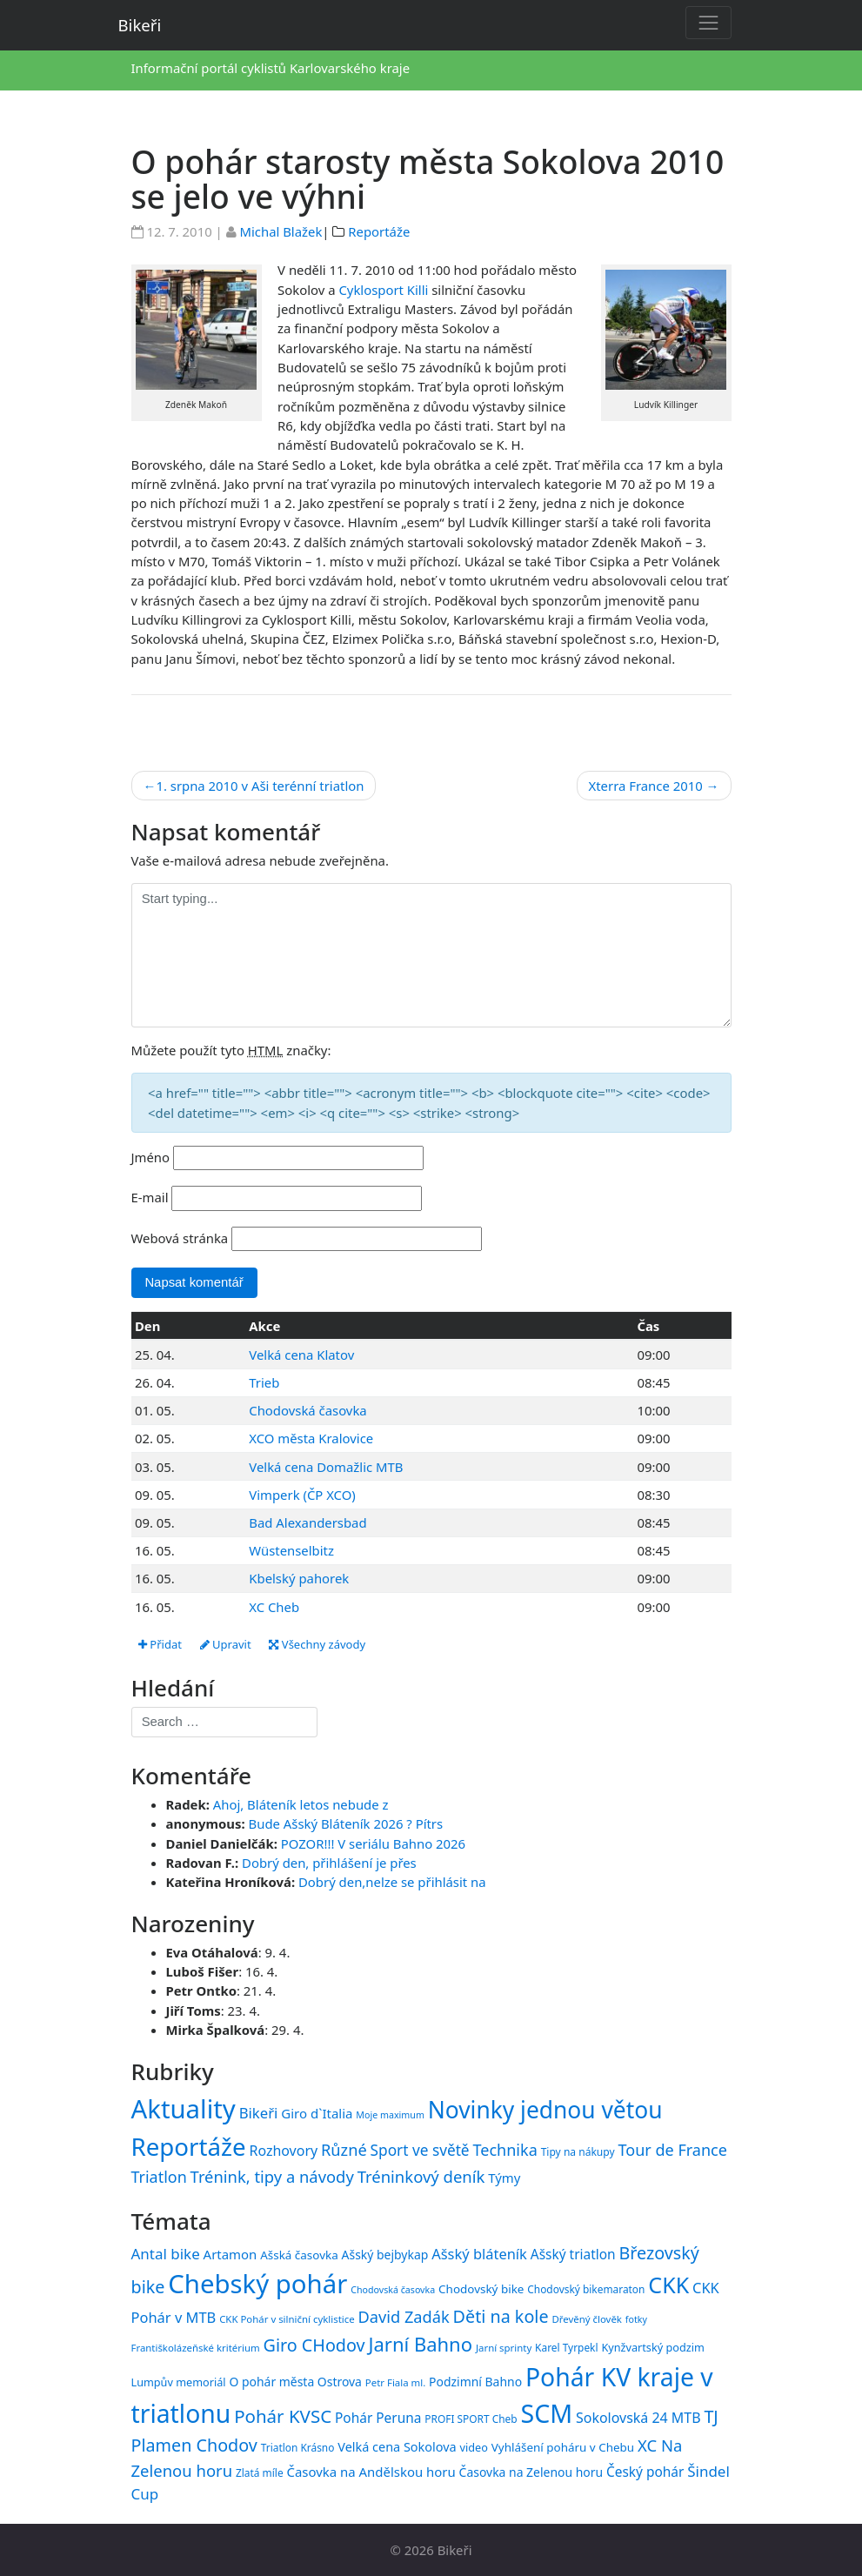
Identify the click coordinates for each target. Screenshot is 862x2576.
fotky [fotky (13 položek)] (636, 2319)
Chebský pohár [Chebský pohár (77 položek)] (257, 2283)
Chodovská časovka (307, 1410)
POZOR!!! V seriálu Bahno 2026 (373, 1843)
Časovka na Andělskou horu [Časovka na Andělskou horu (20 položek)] (371, 2471)
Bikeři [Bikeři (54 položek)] (258, 2113)
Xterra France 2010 (646, 785)
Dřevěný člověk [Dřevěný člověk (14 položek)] (586, 2318)
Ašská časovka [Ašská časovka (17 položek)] (299, 2255)
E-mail (150, 1197)
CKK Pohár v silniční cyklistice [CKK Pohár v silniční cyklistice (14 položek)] (286, 2318)
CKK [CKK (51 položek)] (668, 2284)
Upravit (225, 1644)
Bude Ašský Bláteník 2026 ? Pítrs (346, 1823)
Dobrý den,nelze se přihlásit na (392, 1881)
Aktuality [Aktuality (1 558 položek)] (183, 2108)
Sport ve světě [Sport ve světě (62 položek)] (420, 2150)
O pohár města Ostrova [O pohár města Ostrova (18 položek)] (295, 2381)
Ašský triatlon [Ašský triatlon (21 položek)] (573, 2254)
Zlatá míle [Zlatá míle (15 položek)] (260, 2472)
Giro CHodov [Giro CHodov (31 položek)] (314, 2345)
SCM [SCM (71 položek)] (547, 2413)
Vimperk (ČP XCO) (302, 1494)
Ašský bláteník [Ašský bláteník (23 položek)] (479, 2254)
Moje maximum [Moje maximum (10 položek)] (390, 2115)
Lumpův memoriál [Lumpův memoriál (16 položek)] (178, 2382)
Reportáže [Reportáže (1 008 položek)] (188, 2146)
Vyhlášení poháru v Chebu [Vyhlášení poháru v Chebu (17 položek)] (562, 2447)
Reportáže (379, 231)
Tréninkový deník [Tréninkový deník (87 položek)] (421, 2176)
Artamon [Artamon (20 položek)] (230, 2254)
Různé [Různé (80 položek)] (344, 2149)
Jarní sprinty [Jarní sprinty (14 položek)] (503, 2347)
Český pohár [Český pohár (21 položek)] (645, 2471)
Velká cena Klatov (301, 1354)
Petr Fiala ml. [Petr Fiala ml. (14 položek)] (395, 2382)
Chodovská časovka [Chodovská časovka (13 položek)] (393, 2290)
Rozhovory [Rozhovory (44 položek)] (284, 2150)
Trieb (264, 1382)
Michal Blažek (280, 231)
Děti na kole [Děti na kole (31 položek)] (501, 2316)
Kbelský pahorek (299, 1578)
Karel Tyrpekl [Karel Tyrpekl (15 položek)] (566, 2347)
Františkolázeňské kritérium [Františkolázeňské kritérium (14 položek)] (195, 2347)
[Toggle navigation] (708, 22)
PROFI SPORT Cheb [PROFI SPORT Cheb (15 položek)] (470, 2418)
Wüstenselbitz (291, 1550)
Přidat (160, 1644)
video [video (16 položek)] (474, 2447)
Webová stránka (180, 1238)
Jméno (150, 1157)
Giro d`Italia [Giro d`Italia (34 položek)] (316, 2113)
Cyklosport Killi (383, 289)
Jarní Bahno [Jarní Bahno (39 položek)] (420, 2344)
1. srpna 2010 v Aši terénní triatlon (260, 785)
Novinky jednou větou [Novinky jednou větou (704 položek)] (545, 2109)
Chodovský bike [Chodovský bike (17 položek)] (481, 2289)
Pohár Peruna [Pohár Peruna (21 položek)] (378, 2417)
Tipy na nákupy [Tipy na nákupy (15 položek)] (578, 2151)
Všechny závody (317, 1644)
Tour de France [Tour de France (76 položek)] (672, 2149)
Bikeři (140, 25)
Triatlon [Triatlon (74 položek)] (159, 2176)
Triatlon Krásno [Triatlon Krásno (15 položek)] (298, 2447)
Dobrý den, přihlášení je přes (329, 1862)
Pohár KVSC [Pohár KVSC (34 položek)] (282, 2416)
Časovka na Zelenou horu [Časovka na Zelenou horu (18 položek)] (531, 2472)
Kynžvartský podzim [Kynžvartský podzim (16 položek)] (652, 2347)
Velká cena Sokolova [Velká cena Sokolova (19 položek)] (396, 2447)
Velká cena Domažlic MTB (326, 1466)
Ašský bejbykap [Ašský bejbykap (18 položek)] (385, 2254)
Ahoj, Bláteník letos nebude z (301, 1804)
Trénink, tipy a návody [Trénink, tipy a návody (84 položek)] (272, 2176)
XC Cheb (274, 1607)
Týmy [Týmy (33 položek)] (504, 2177)
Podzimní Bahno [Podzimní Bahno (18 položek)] (475, 2381)
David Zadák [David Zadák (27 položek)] (404, 2316)
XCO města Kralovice (311, 1438)
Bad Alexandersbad (307, 1522)
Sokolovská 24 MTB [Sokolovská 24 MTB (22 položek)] (638, 2417)
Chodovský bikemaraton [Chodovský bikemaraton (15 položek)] (586, 2289)
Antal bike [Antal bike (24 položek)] (165, 2254)
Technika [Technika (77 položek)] (504, 2149)
